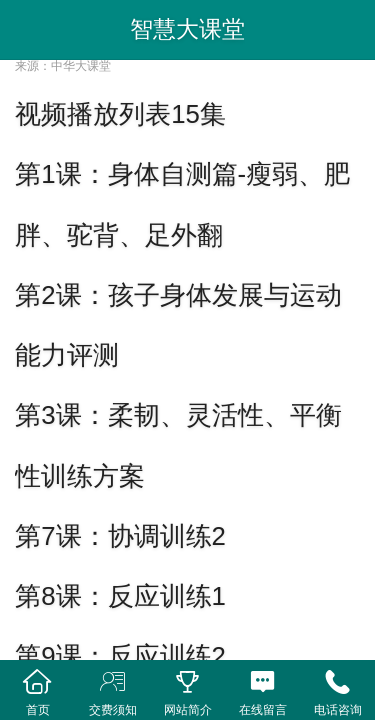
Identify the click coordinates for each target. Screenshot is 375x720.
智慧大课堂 (187, 29)
